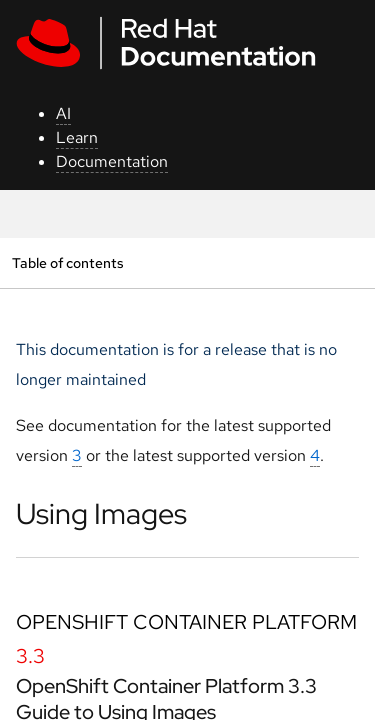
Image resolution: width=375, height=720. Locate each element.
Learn (77, 137)
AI (63, 113)
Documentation (112, 161)
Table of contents (67, 262)
